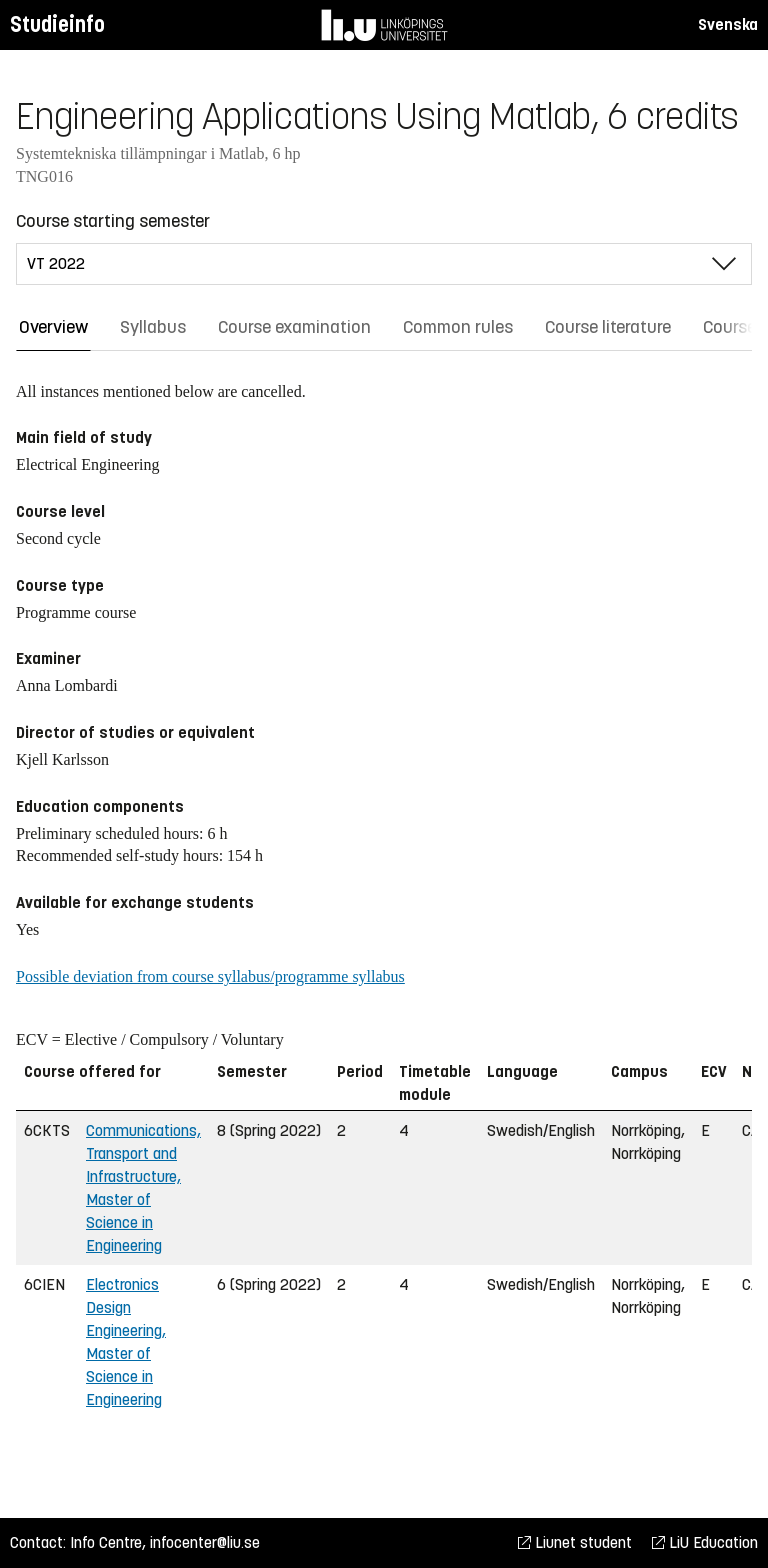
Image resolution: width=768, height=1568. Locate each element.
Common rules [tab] (458, 327)
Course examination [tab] (294, 327)
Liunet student (575, 1542)
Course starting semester (113, 221)
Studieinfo (57, 24)
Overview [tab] (53, 327)
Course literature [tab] (608, 327)
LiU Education (705, 1542)
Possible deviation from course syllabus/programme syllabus (210, 976)
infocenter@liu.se (205, 1542)
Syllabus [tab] (153, 327)
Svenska (728, 24)
